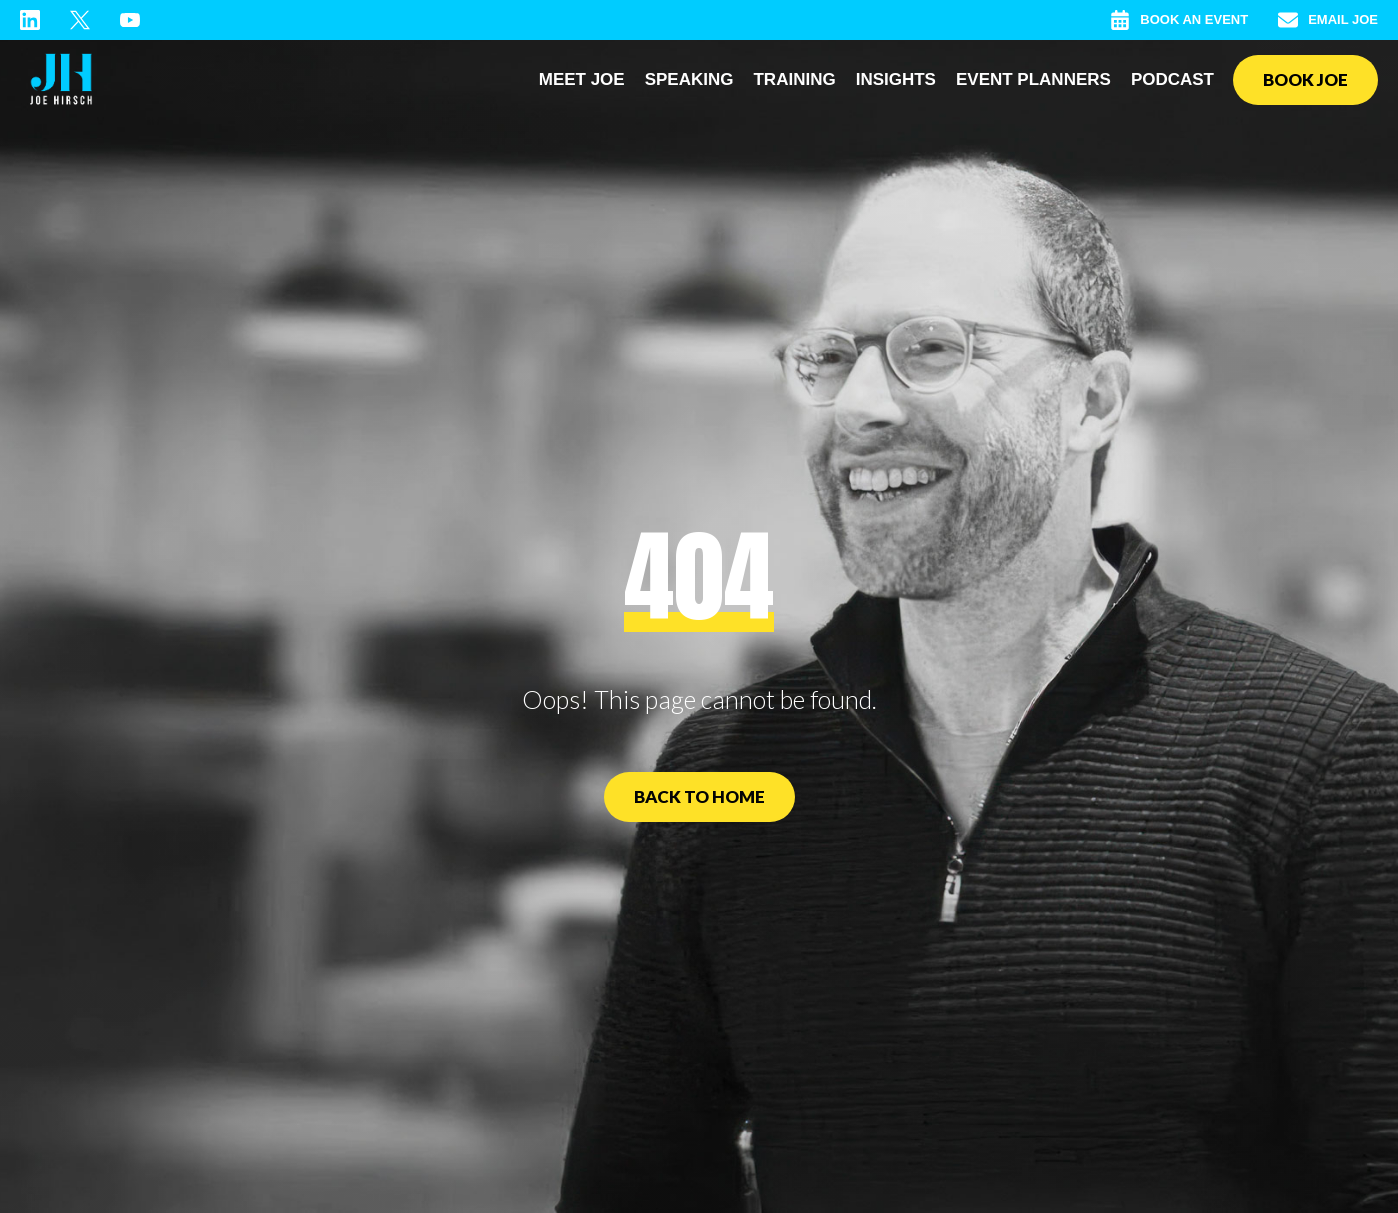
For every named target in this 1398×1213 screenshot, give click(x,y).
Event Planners (1033, 79)
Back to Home (699, 796)
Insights (896, 79)
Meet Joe (582, 79)
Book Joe (1305, 79)
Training (794, 79)
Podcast (1172, 79)
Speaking (689, 79)
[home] (61, 80)
